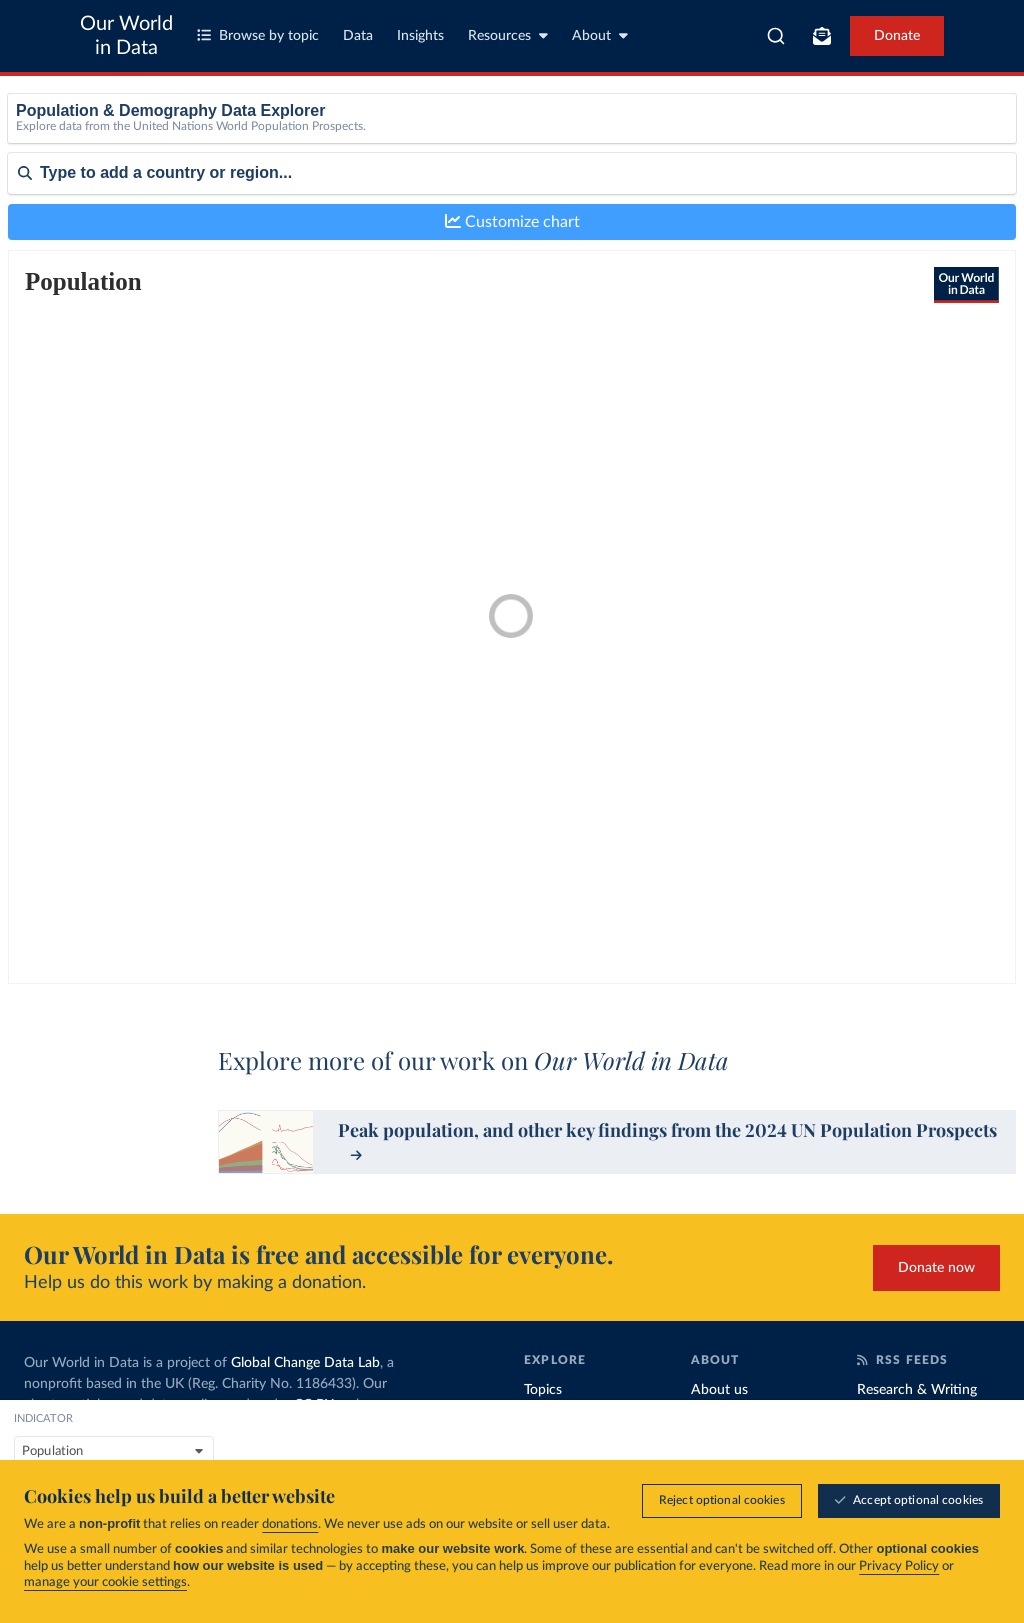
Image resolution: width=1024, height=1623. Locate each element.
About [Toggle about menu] (600, 35)
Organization (730, 1424)
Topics (543, 1390)
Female (457, 163)
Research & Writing (917, 1390)
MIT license (168, 1447)
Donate (897, 36)
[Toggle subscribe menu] (822, 36)
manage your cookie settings (105, 1583)
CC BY (313, 1405)
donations (290, 1525)
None (843, 137)
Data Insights (897, 1424)
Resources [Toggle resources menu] (508, 35)
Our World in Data (126, 36)
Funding (715, 1458)
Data (358, 36)
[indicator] (324, 144)
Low (839, 163)
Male (451, 190)
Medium (851, 190)
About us (719, 1390)
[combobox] (776, 36)
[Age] (714, 144)
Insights (420, 36)
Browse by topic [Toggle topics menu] (258, 35)
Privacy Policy (899, 1567)
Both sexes (468, 137)
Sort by (30, 311)
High (841, 217)
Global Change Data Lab (305, 1363)
